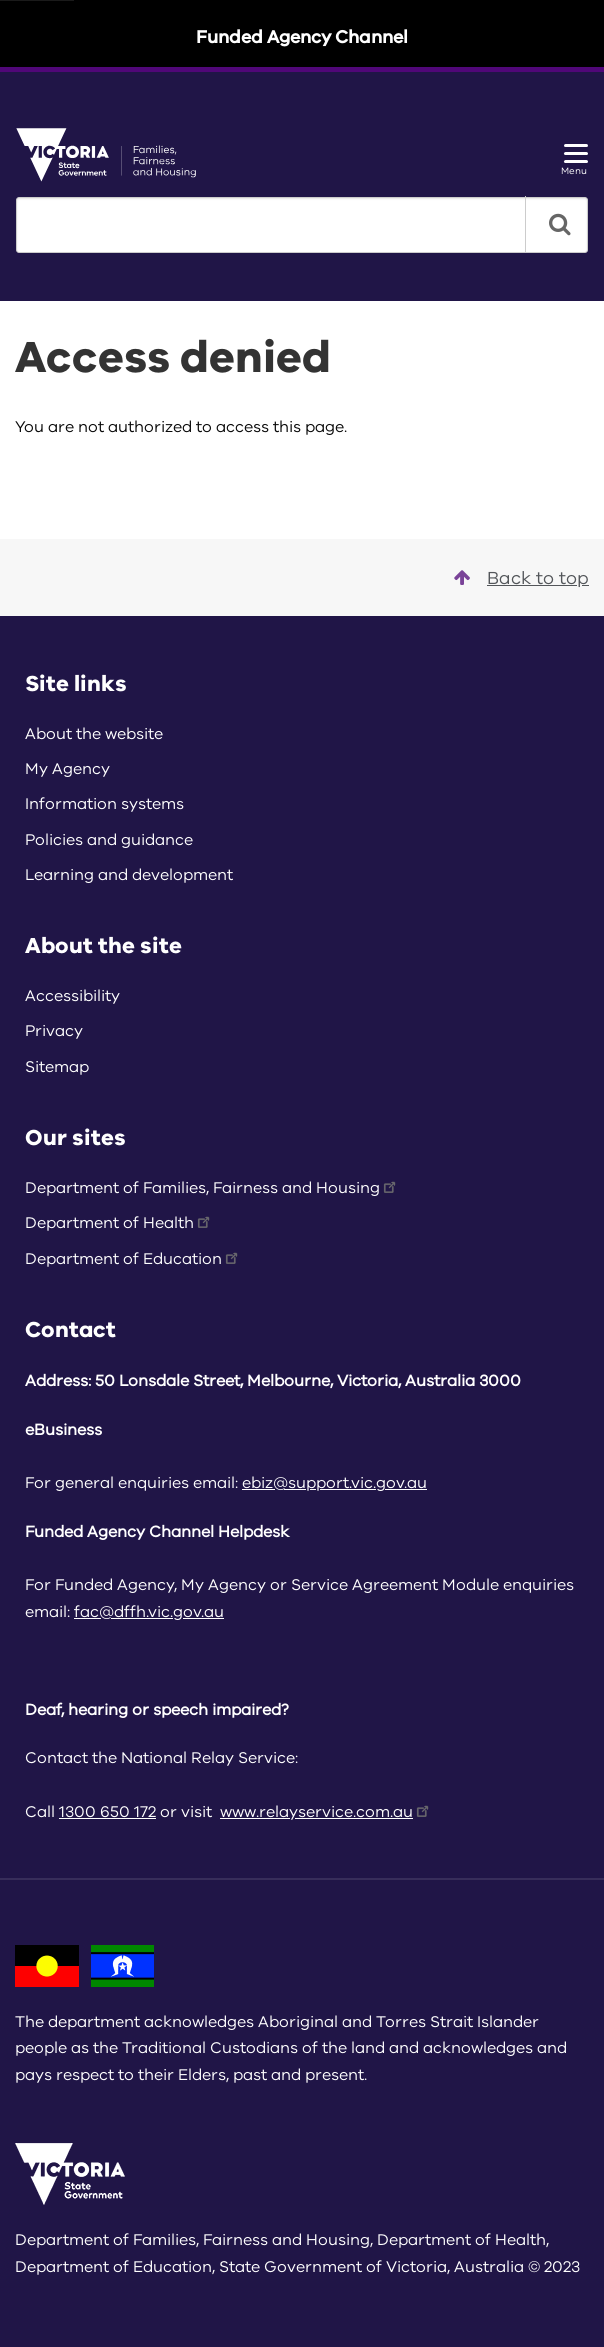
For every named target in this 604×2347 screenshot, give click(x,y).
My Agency (67, 769)
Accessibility (72, 996)
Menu (574, 160)
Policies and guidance (109, 840)
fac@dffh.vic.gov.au (149, 1612)
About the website (94, 734)
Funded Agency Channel (302, 37)
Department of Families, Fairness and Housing (212, 1188)
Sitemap (57, 1067)
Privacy (54, 1031)
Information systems (104, 804)
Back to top (521, 578)
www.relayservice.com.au (326, 1812)
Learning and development (129, 875)
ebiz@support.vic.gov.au (334, 1483)
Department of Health (119, 1223)
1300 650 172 (107, 1812)
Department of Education (133, 1259)
